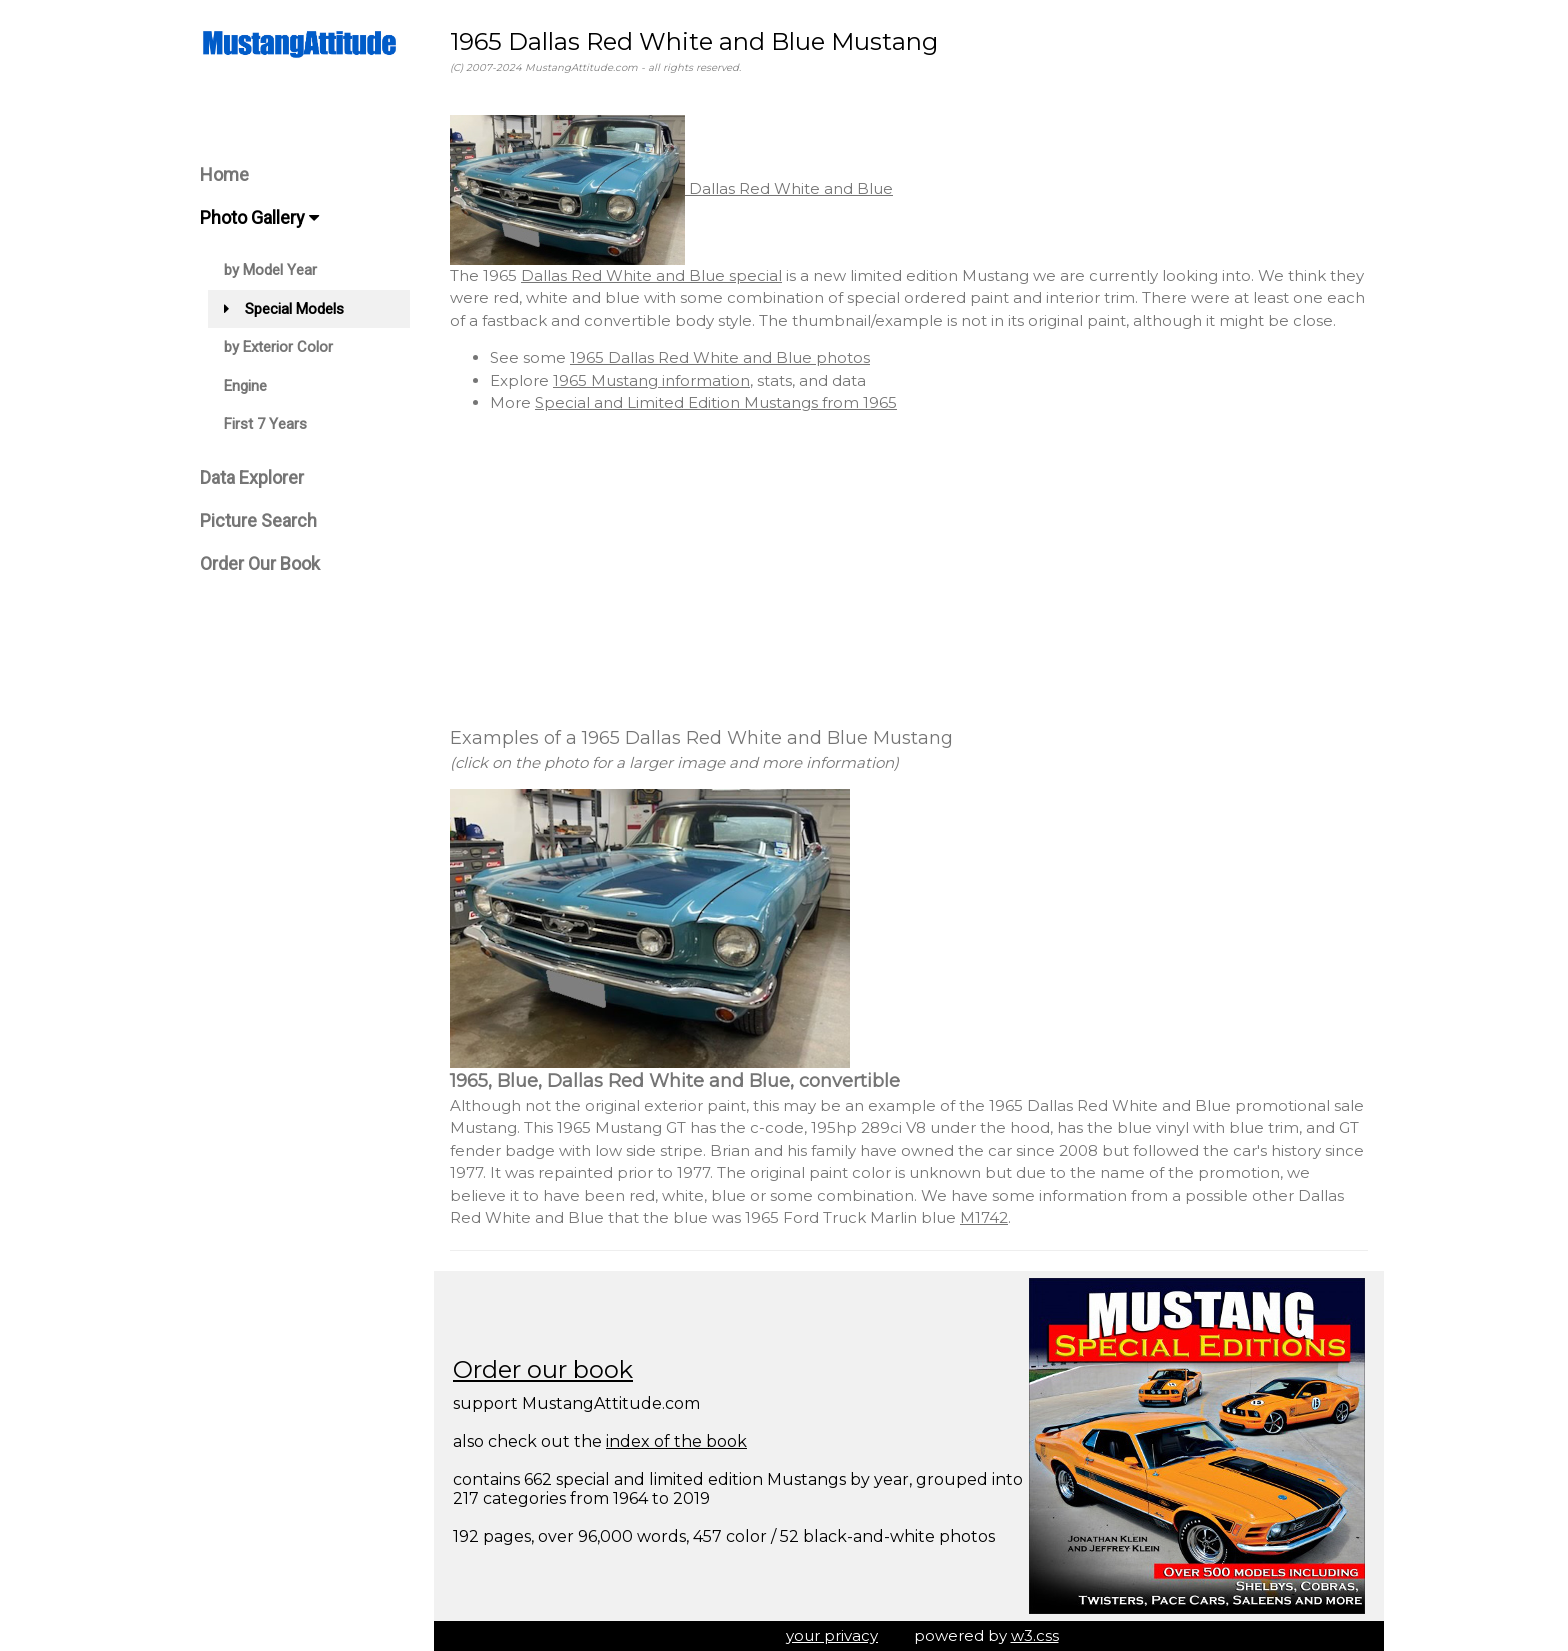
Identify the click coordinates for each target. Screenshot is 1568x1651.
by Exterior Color (278, 347)
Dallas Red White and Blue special (651, 275)
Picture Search (258, 520)
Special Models (284, 309)
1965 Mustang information (651, 380)
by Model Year (270, 270)
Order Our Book (260, 563)
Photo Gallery (259, 217)
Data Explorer (252, 477)
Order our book (543, 1369)
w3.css (1035, 1635)
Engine (245, 386)
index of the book (676, 1441)
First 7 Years (265, 424)
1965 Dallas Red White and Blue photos (720, 357)
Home (224, 174)
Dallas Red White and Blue (671, 188)
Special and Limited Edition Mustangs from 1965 (716, 402)
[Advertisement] (909, 570)
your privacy (832, 1635)
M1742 (984, 1217)
